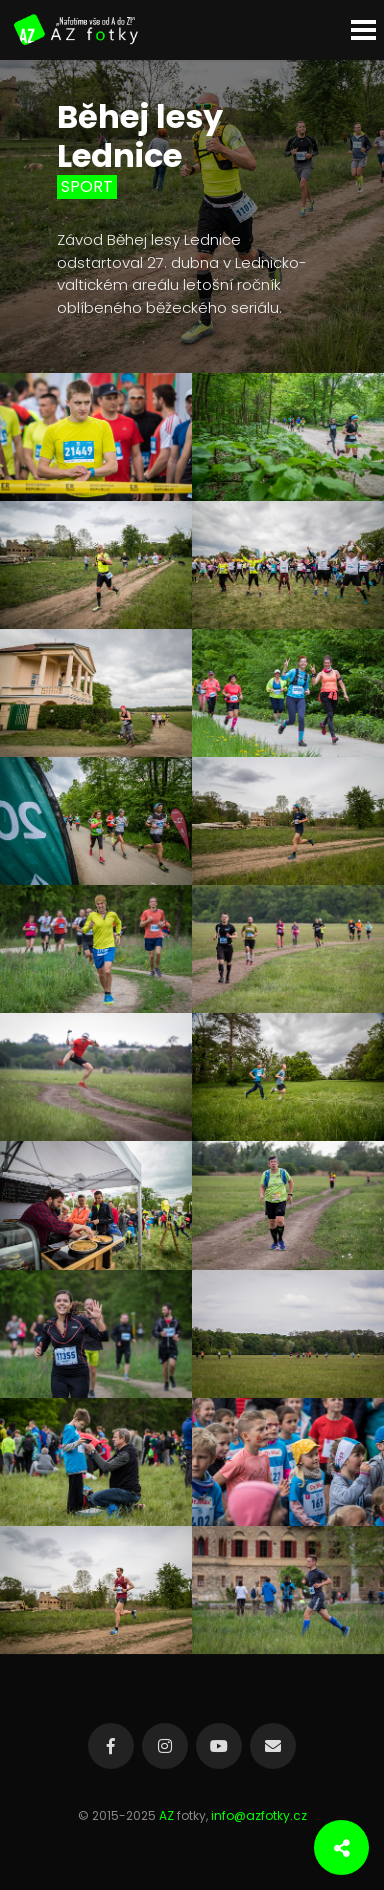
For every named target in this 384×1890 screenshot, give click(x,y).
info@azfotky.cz (259, 1815)
